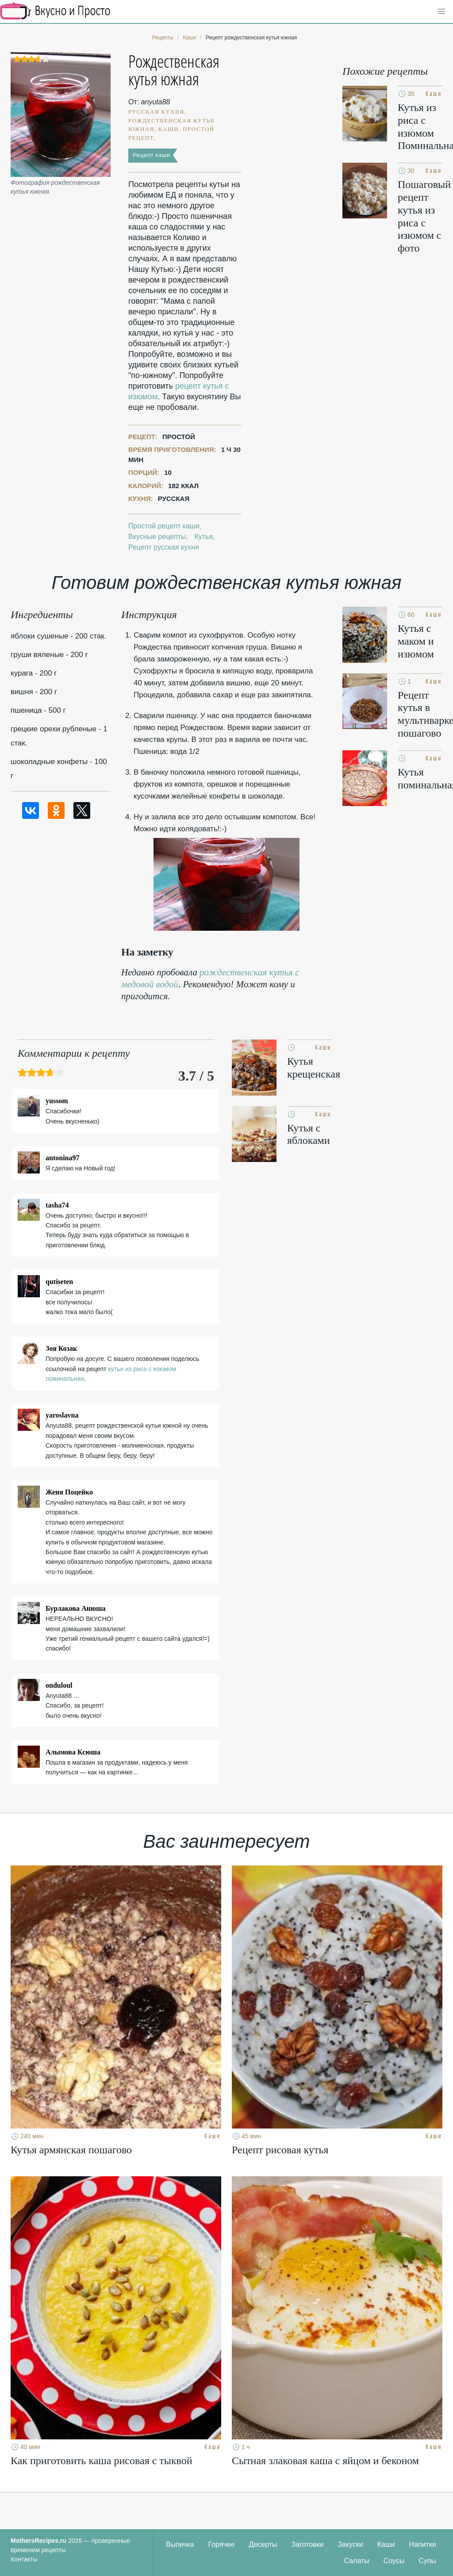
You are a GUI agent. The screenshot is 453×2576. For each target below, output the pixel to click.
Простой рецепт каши (164, 526)
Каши (386, 2544)
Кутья (203, 536)
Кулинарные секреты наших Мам (55, 11)
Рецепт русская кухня (163, 547)
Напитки (422, 2544)
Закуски (350, 2544)
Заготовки (307, 2544)
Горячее (221, 2544)
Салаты (356, 2561)
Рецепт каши (151, 155)
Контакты (24, 2559)
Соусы (394, 2561)
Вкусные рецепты (157, 536)
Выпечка (180, 2544)
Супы (427, 2561)
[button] (441, 11)
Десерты (263, 2544)
